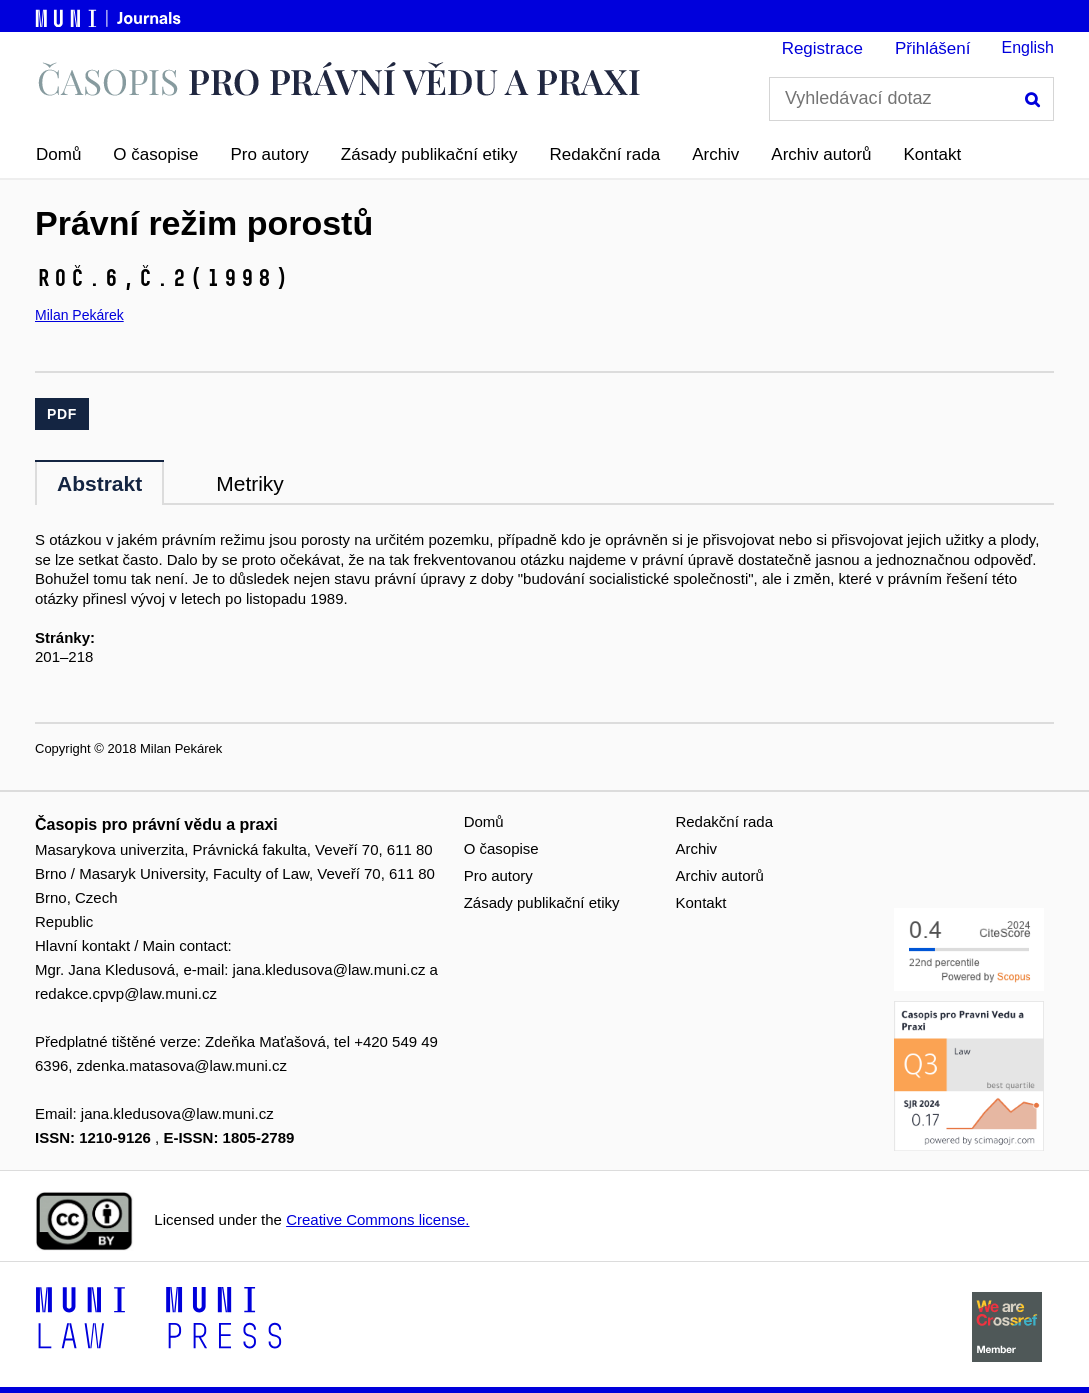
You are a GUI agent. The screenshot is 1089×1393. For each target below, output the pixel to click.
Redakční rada (605, 154)
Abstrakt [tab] (99, 483)
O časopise (155, 154)
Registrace (822, 48)
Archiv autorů (821, 154)
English (1028, 47)
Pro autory (269, 154)
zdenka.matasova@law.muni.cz (182, 1065)
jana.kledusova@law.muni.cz (329, 969)
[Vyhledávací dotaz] (911, 99)
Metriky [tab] (250, 483)
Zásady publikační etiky (429, 154)
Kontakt (933, 154)
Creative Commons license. (377, 1219)
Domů (58, 154)
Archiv (715, 154)
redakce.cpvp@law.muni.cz (126, 993)
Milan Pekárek (79, 315)
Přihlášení (933, 48)
